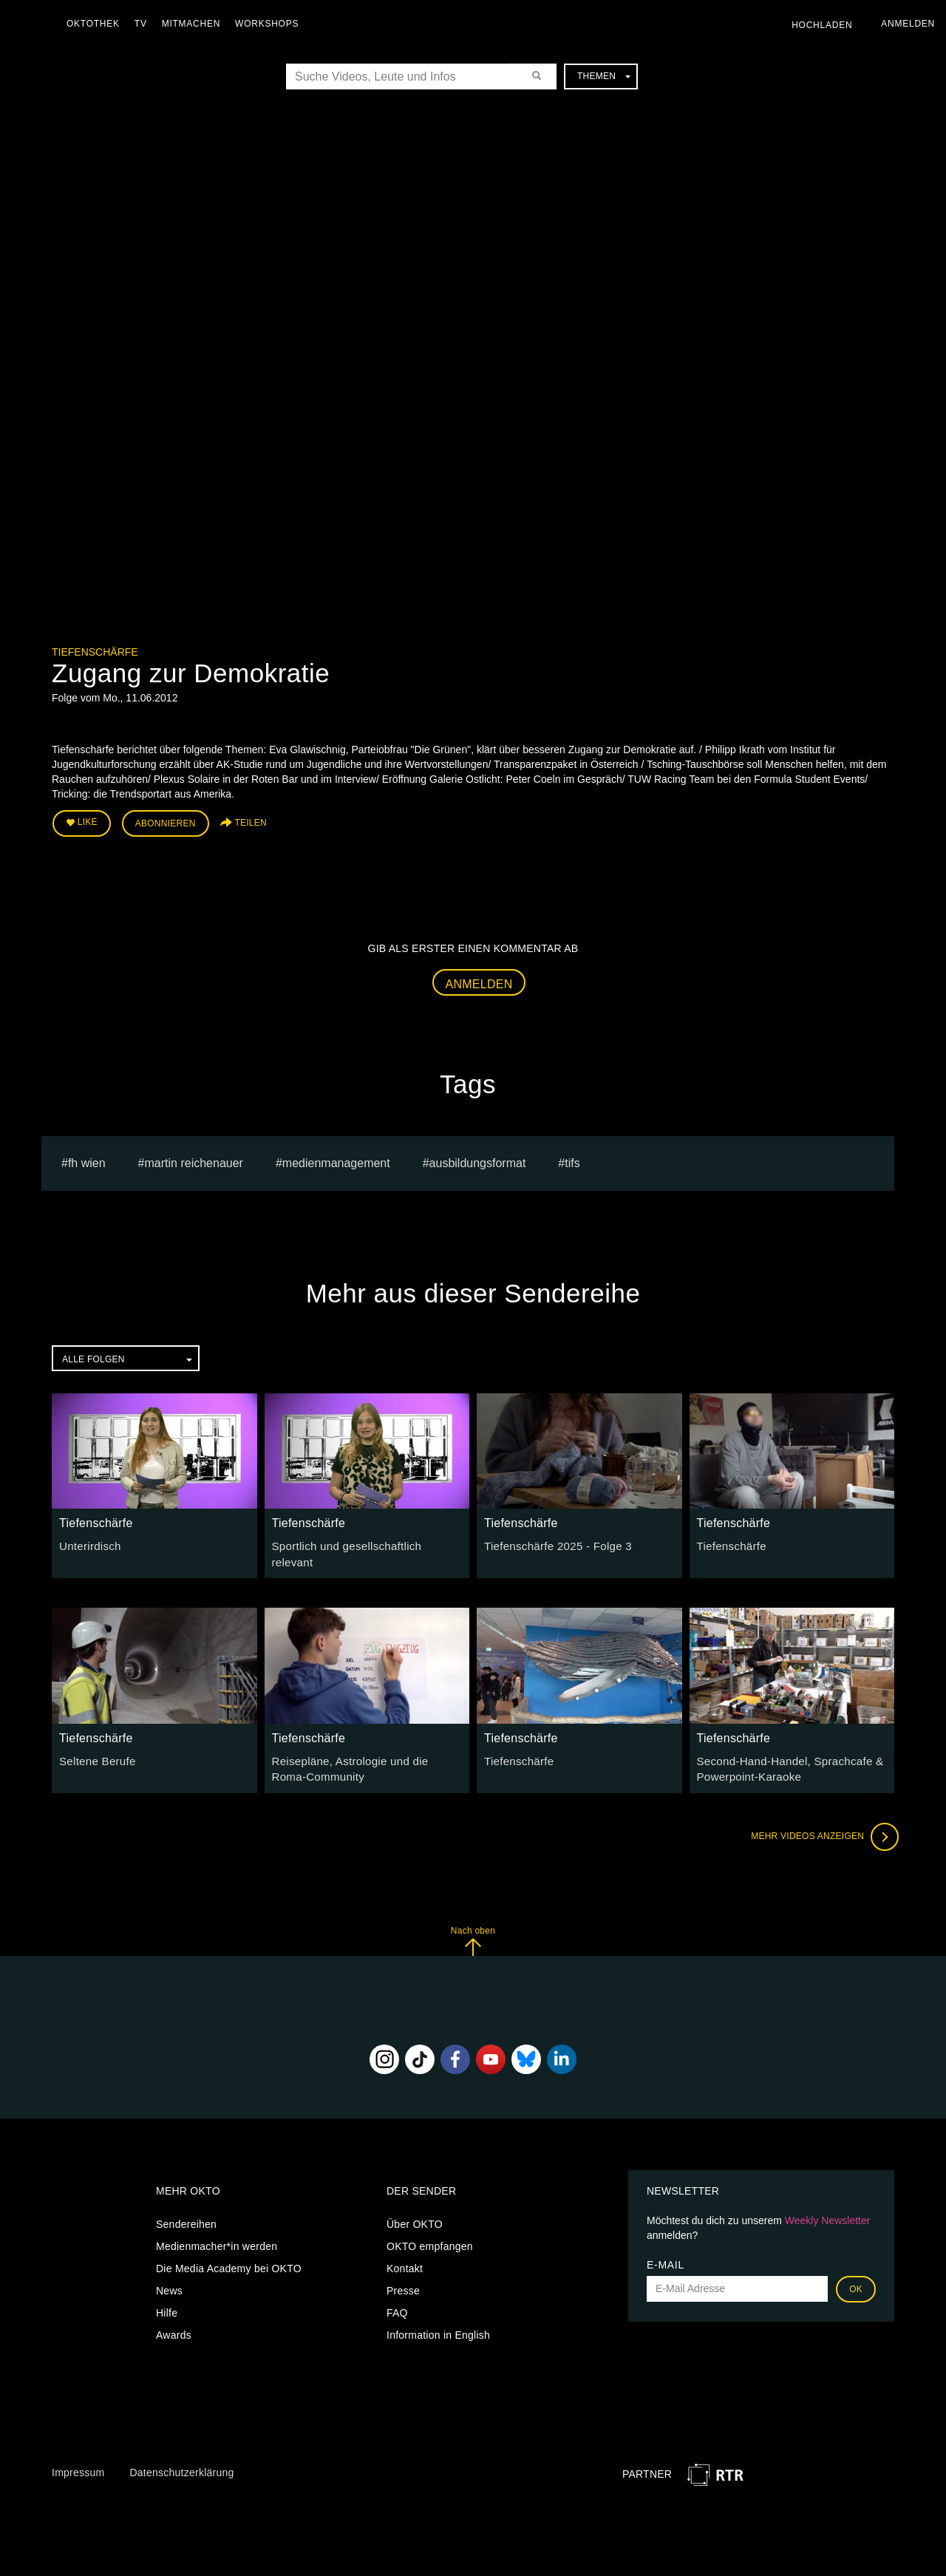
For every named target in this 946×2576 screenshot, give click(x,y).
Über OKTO (415, 2210)
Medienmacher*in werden (216, 2232)
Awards (173, 2321)
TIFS (572, 1159)
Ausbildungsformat (477, 1159)
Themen (603, 76)
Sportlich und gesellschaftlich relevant (362, 1543)
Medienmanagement (336, 1159)
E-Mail (665, 2251)
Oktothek (96, 23)
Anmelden (479, 980)
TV (144, 23)
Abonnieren (165, 822)
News (169, 2277)
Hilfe (166, 2299)
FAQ (397, 2299)
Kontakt (405, 2254)
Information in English (438, 2321)
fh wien (87, 1159)
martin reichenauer (194, 1159)
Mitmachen (195, 23)
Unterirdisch (88, 1543)
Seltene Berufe (94, 1749)
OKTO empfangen (430, 2232)
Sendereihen (186, 2210)
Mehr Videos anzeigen (820, 1823)
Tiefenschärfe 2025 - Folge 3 (552, 1543)
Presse (403, 2277)
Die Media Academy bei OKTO (229, 2254)
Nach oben (473, 1926)
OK (855, 2275)
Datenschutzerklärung (181, 2458)
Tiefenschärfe (95, 652)
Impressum (78, 2458)
